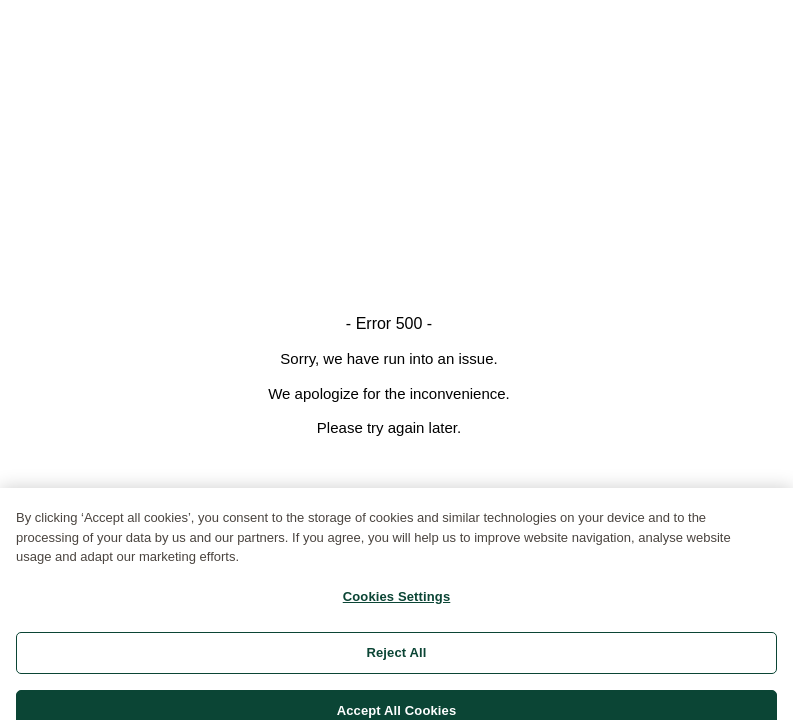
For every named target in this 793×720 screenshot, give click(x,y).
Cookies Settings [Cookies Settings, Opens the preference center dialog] (397, 603)
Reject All (396, 660)
